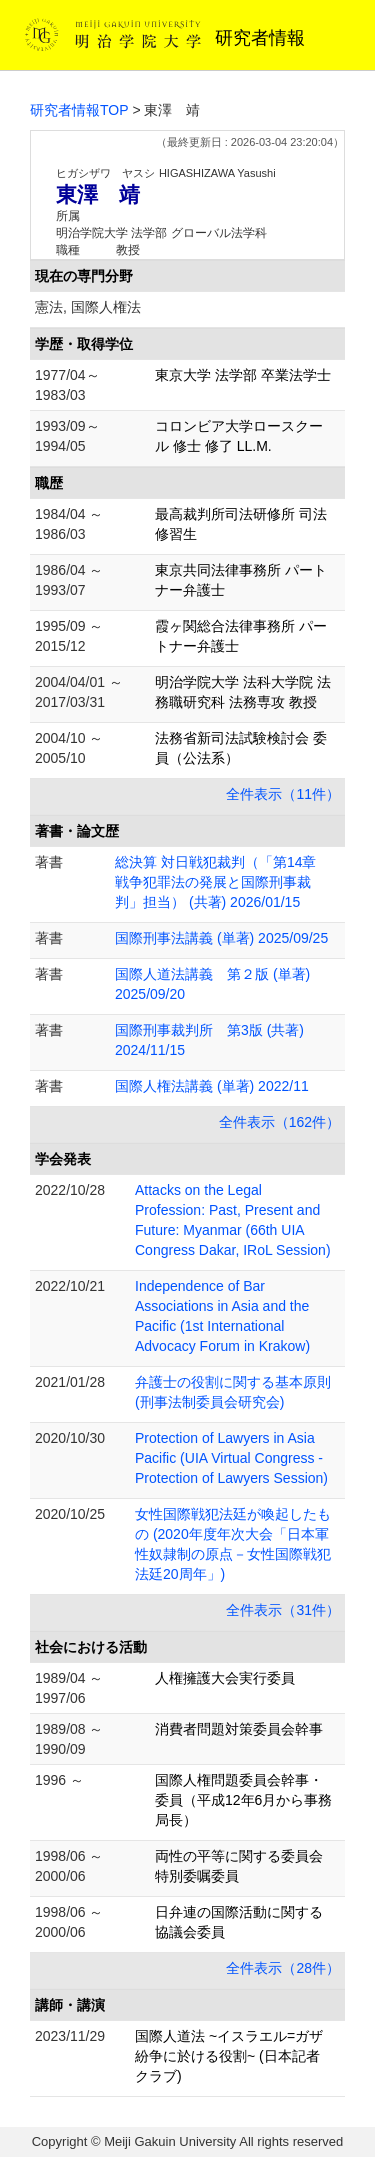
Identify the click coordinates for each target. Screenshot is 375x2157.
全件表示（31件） (283, 1610)
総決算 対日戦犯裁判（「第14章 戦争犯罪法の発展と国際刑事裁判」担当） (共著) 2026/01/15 (222, 882)
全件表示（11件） (283, 794)
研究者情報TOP (79, 110)
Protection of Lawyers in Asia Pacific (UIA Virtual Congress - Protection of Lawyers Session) (231, 1458)
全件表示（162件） (279, 1122)
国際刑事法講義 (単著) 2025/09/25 (221, 938)
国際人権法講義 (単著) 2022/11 (212, 1086)
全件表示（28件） (283, 1968)
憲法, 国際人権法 (88, 307)
